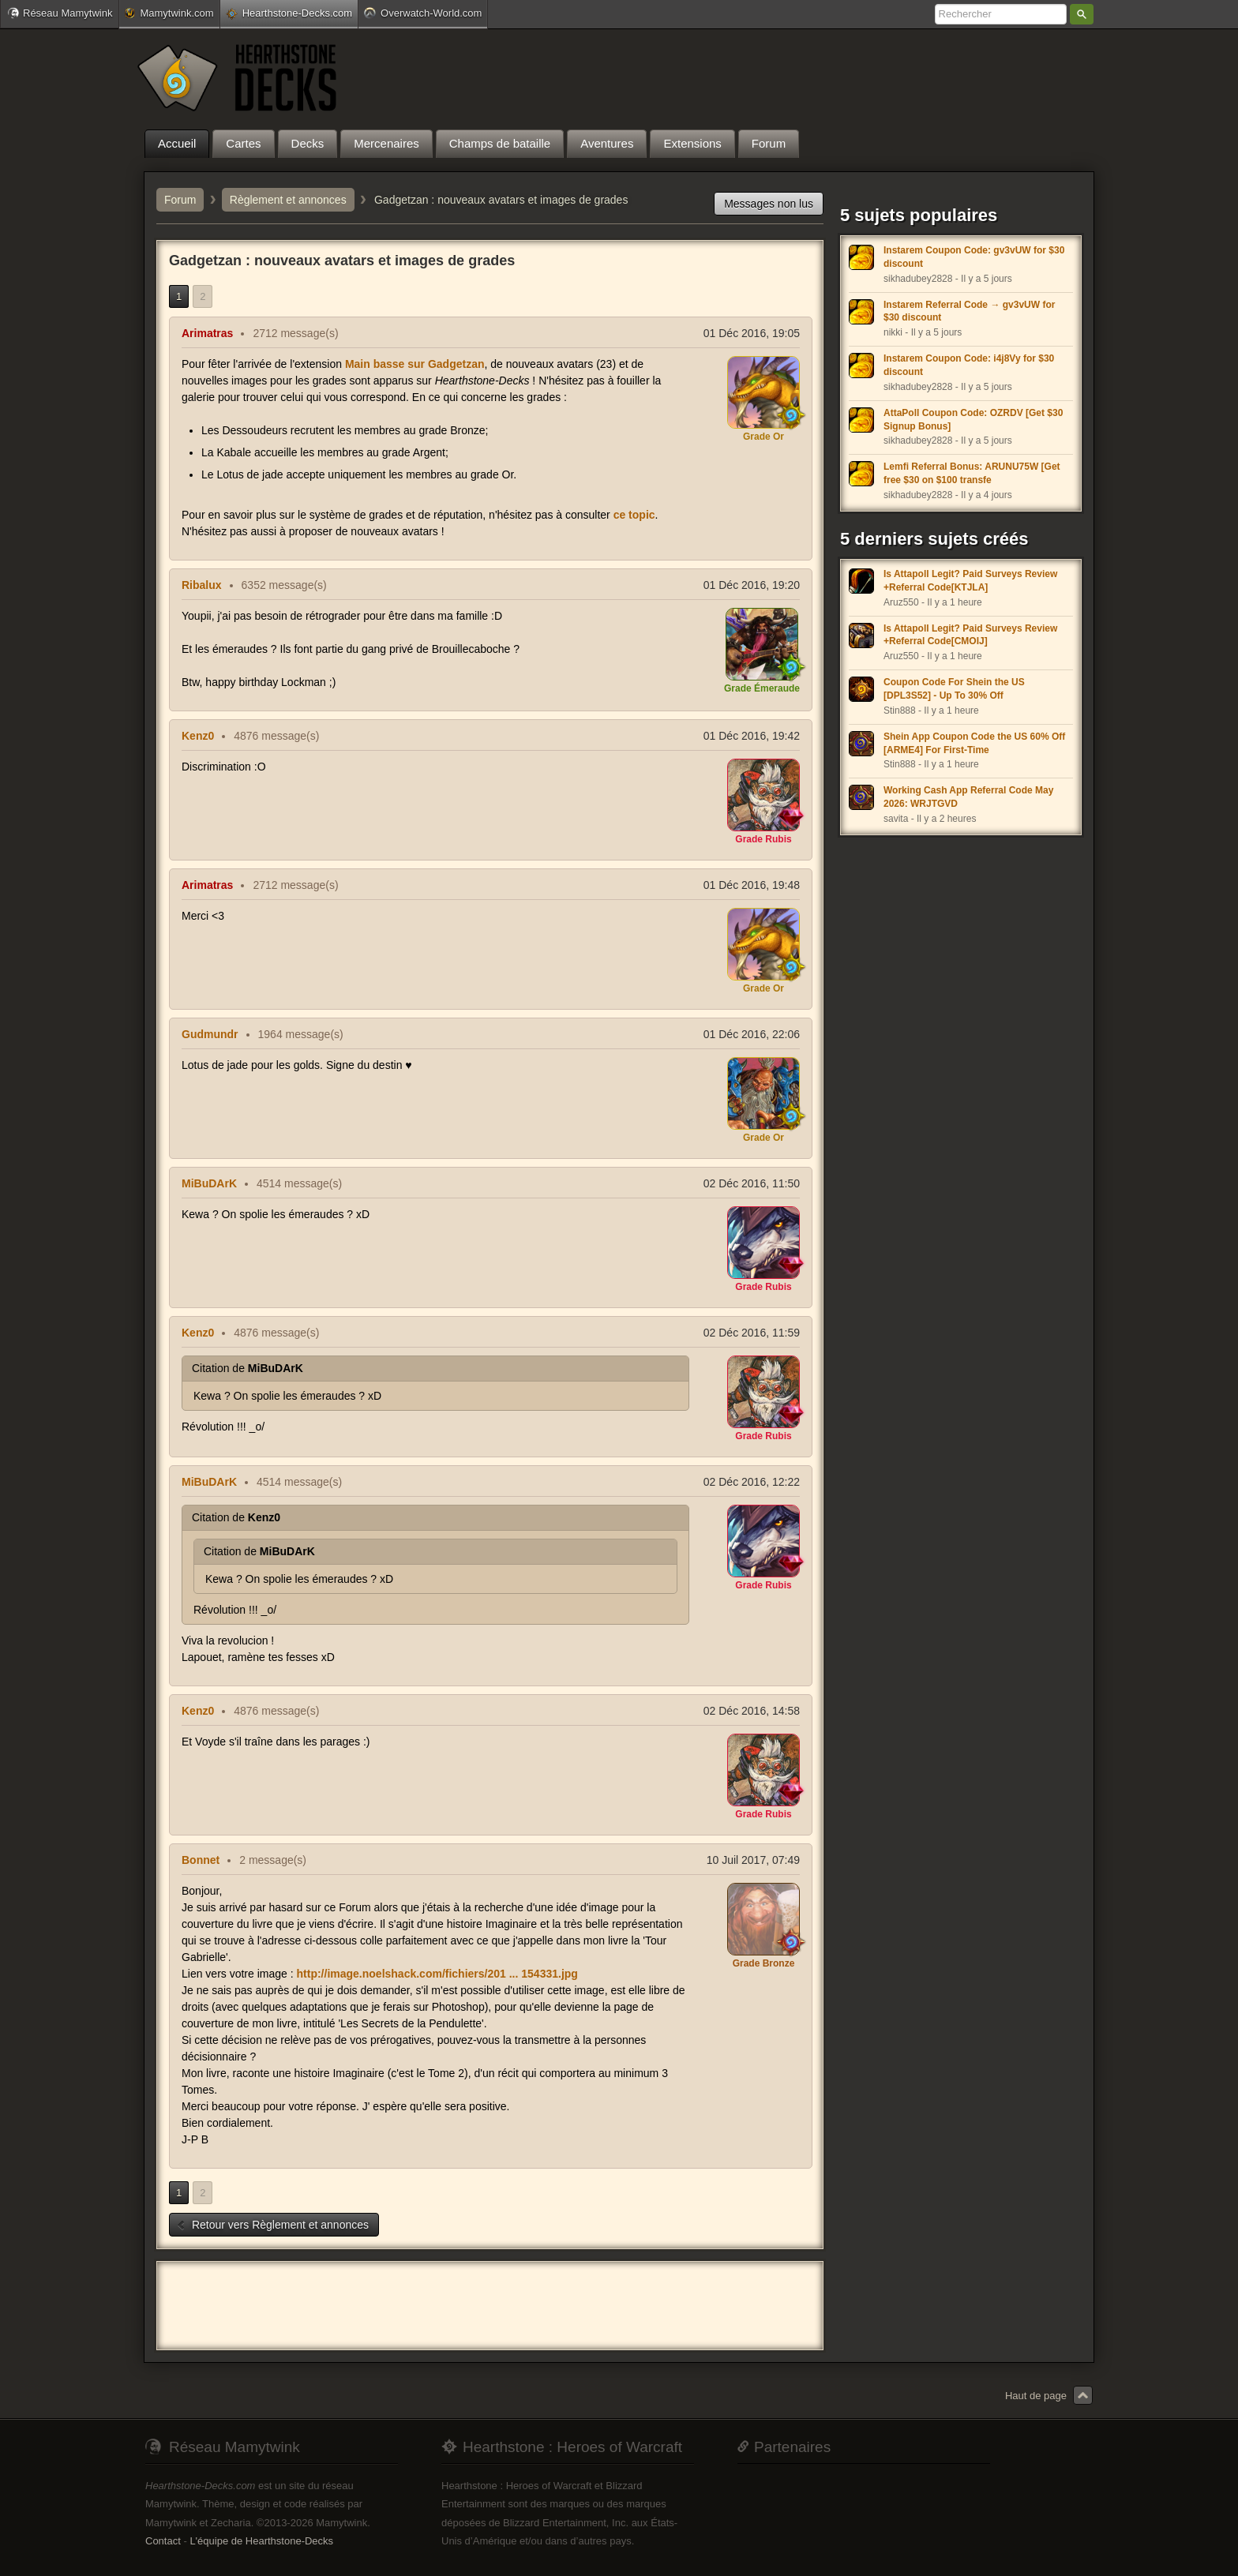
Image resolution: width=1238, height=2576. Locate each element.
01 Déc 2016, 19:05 (751, 333)
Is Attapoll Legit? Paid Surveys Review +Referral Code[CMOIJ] (970, 635)
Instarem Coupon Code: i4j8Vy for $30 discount (968, 365)
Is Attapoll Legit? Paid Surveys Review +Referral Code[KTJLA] (970, 580)
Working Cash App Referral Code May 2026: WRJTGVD (968, 797)
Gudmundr (210, 1034)
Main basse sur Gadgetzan (415, 364)
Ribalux (202, 585)
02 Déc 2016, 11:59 (751, 1332)
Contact (163, 2541)
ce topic (634, 514)
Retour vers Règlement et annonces (272, 2224)
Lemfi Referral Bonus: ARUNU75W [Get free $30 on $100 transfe (971, 473)
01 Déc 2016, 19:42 (751, 735)
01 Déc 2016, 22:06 (751, 1034)
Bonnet (200, 1860)
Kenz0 (198, 735)
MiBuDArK (209, 1183)
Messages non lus (768, 203)
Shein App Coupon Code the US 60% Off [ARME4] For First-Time (974, 743)
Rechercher (1082, 14)
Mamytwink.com (169, 13)
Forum (180, 199)
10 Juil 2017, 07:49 (753, 1860)
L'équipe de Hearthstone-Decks (261, 2541)
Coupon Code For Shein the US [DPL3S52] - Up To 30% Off (954, 689)
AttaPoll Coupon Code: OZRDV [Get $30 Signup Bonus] (973, 419)
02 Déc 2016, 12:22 (751, 1481)
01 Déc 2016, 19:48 (751, 885)
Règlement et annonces (288, 199)
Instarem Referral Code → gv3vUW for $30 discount (969, 311)
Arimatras (207, 333)
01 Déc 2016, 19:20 (751, 585)
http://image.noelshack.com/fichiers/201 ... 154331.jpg (437, 1973)
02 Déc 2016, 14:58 (751, 1710)
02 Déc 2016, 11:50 (751, 1183)
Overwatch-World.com (423, 12)
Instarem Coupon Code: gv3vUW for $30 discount (973, 257)
